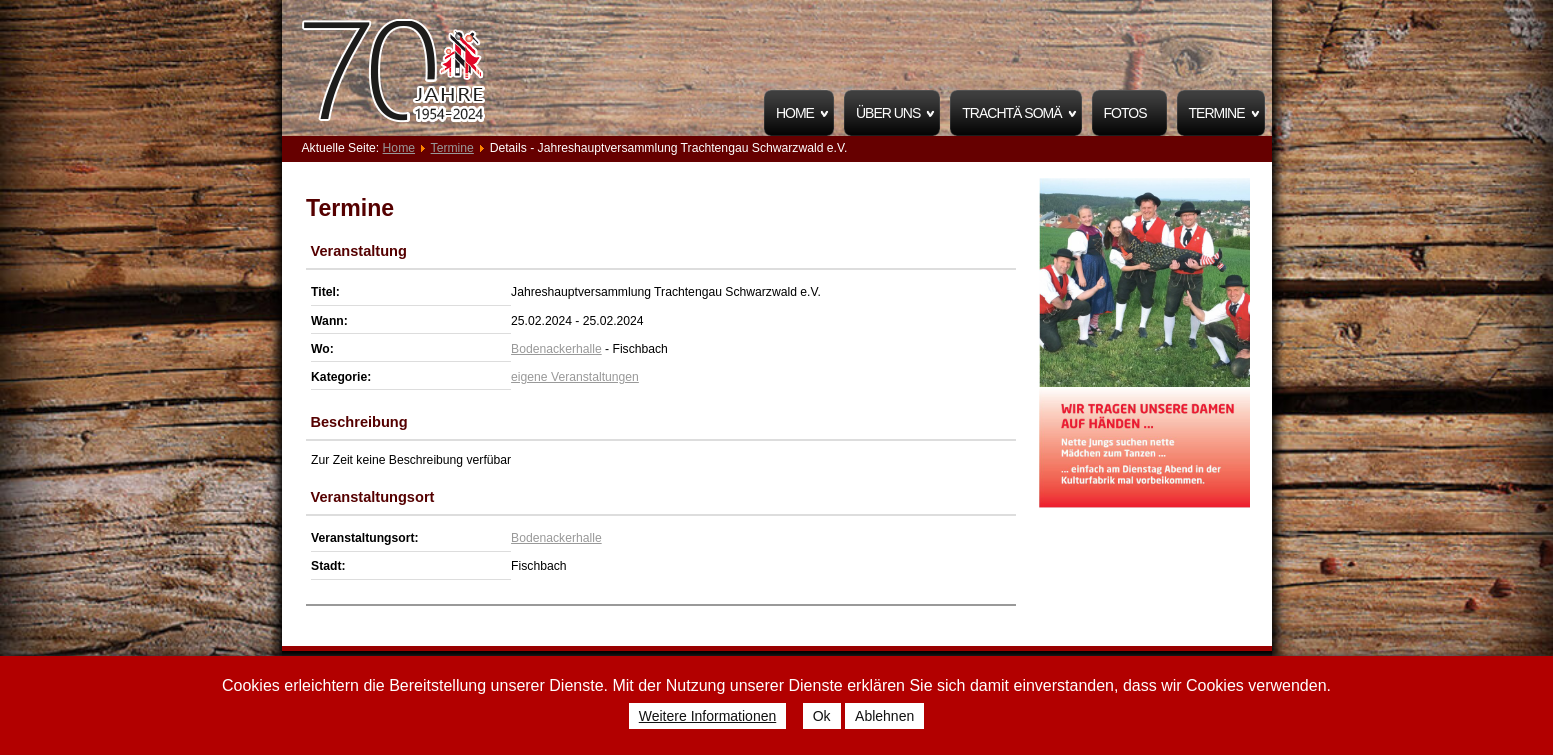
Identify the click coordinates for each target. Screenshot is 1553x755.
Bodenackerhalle (556, 349)
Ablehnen (884, 716)
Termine (1217, 113)
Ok (822, 716)
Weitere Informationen (707, 716)
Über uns (888, 113)
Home (795, 113)
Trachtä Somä (1011, 113)
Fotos (1125, 113)
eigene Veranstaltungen (575, 377)
